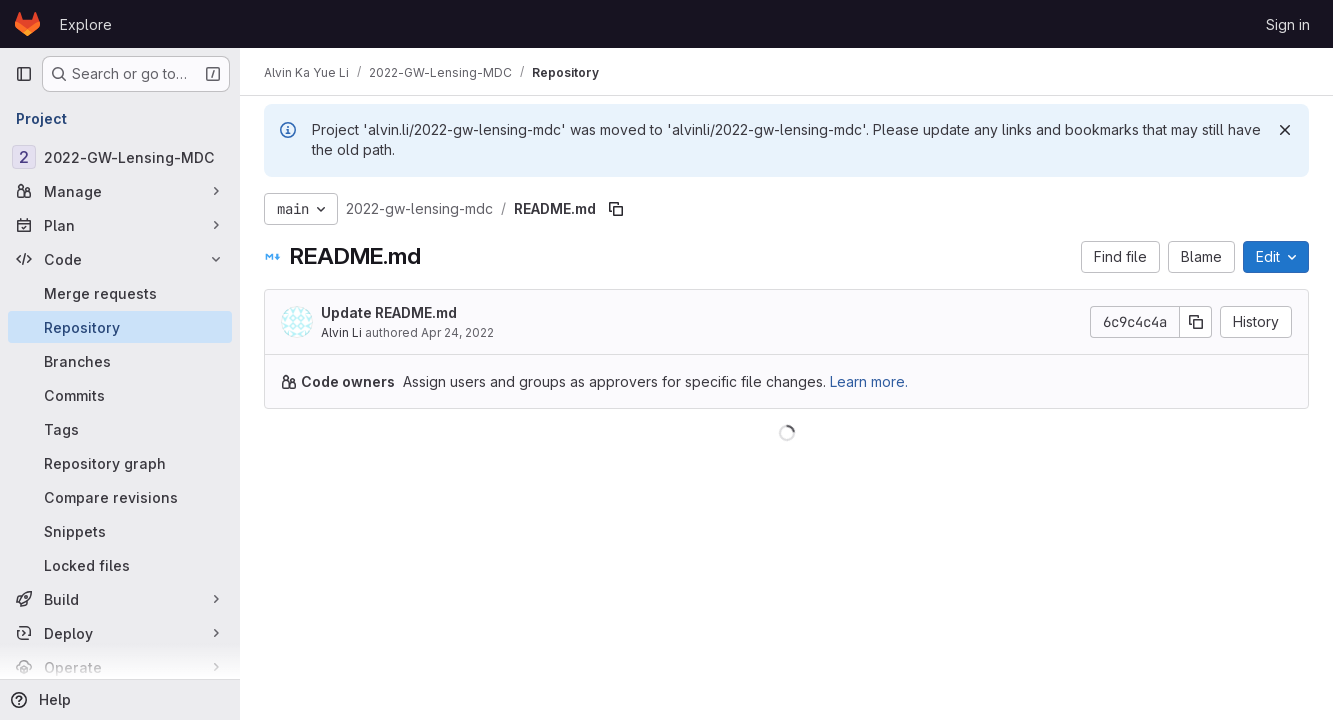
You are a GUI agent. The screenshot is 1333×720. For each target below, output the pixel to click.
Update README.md (389, 312)
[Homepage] (27, 24)
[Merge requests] (120, 293)
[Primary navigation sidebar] (24, 74)
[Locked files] (120, 565)
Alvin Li (341, 332)
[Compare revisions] (120, 497)
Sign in (1288, 24)
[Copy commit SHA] (1196, 322)
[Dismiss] (1285, 130)
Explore (86, 24)
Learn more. (869, 381)
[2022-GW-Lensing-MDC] (120, 157)
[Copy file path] (616, 209)
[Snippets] (120, 531)
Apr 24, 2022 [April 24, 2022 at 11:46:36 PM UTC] (457, 332)
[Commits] (120, 395)
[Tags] (120, 429)
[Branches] (120, 361)
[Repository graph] (120, 463)
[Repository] (120, 327)
